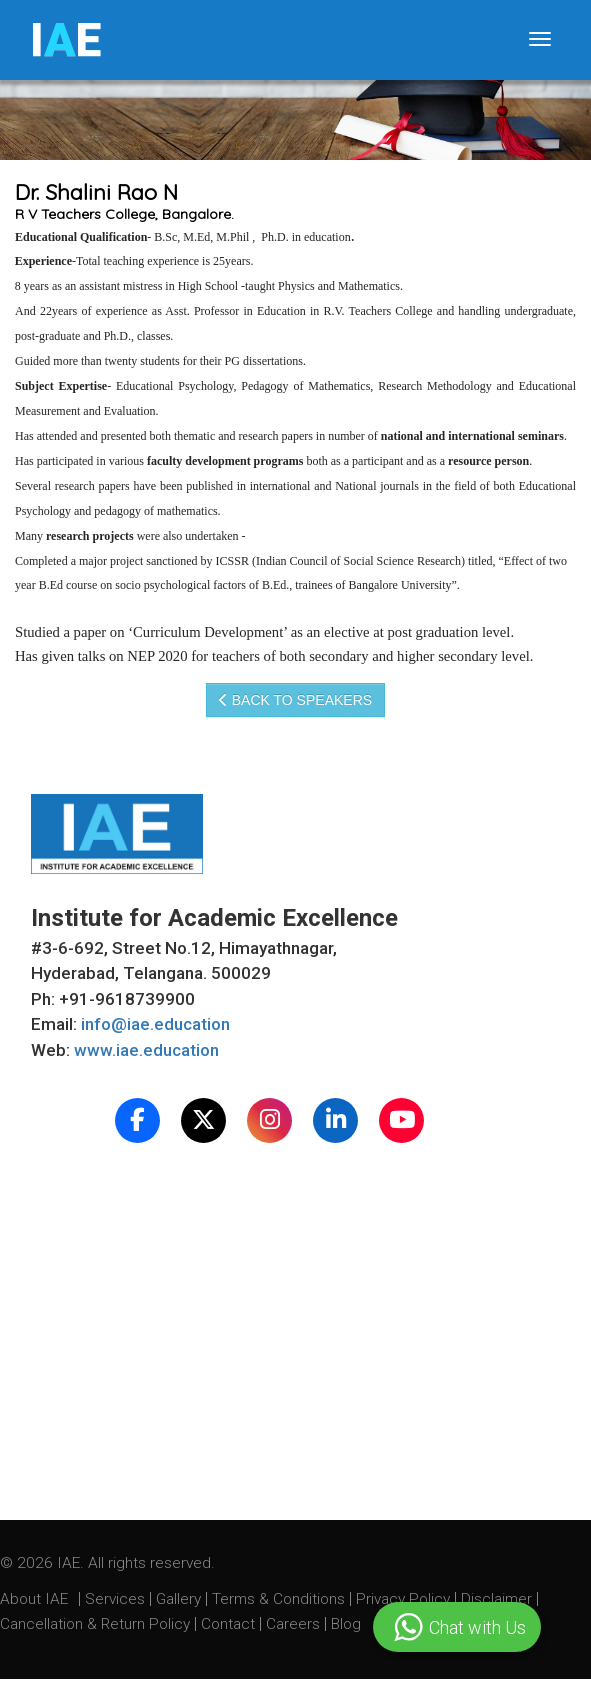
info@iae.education (155, 1024)
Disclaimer (496, 1599)
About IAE (36, 1599)
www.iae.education (146, 1050)
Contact (230, 1624)
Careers (295, 1624)
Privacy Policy (403, 1599)
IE (65, 40)
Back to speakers (295, 700)
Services (117, 1599)
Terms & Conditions (280, 1599)
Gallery (180, 1599)
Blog (346, 1624)
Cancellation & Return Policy (97, 1624)
